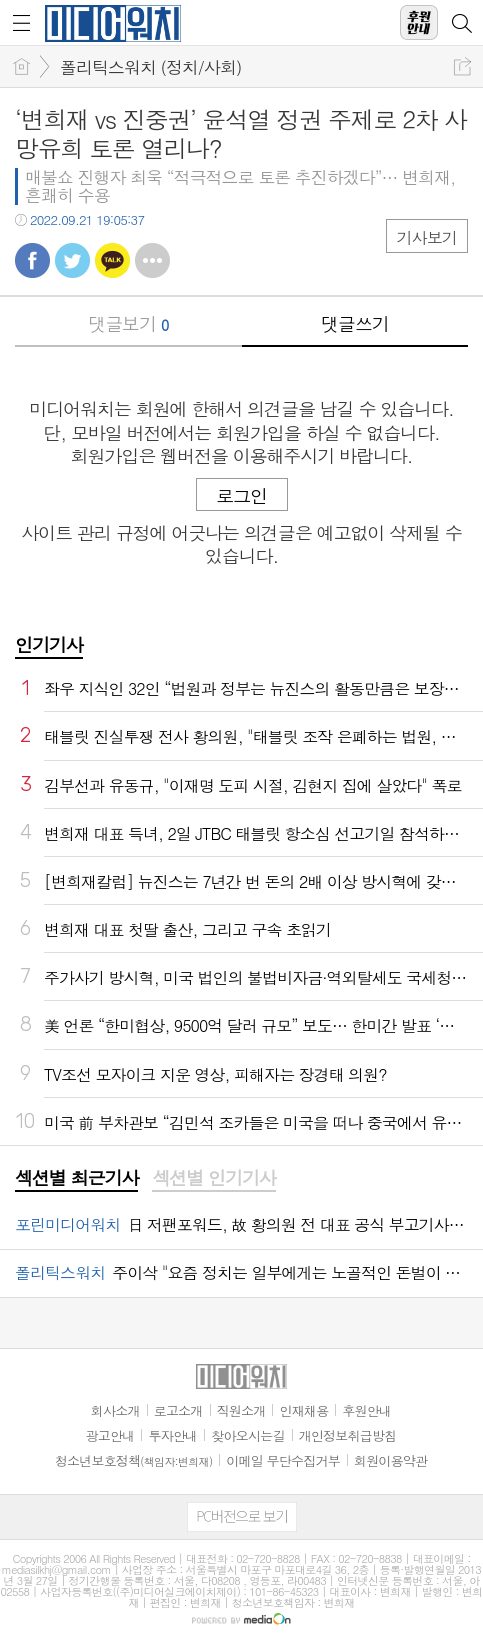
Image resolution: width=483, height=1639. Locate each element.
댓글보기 (128, 323)
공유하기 (462, 66)
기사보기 (427, 237)
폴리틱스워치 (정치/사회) (150, 67)
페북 (32, 260)
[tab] (76, 1179)
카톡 (112, 260)
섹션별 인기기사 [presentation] (213, 1178)
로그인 (241, 495)
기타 (152, 260)
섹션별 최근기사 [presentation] (76, 1178)
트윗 (72, 260)
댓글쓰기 (355, 323)
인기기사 (49, 644)
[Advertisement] (242, 1614)
